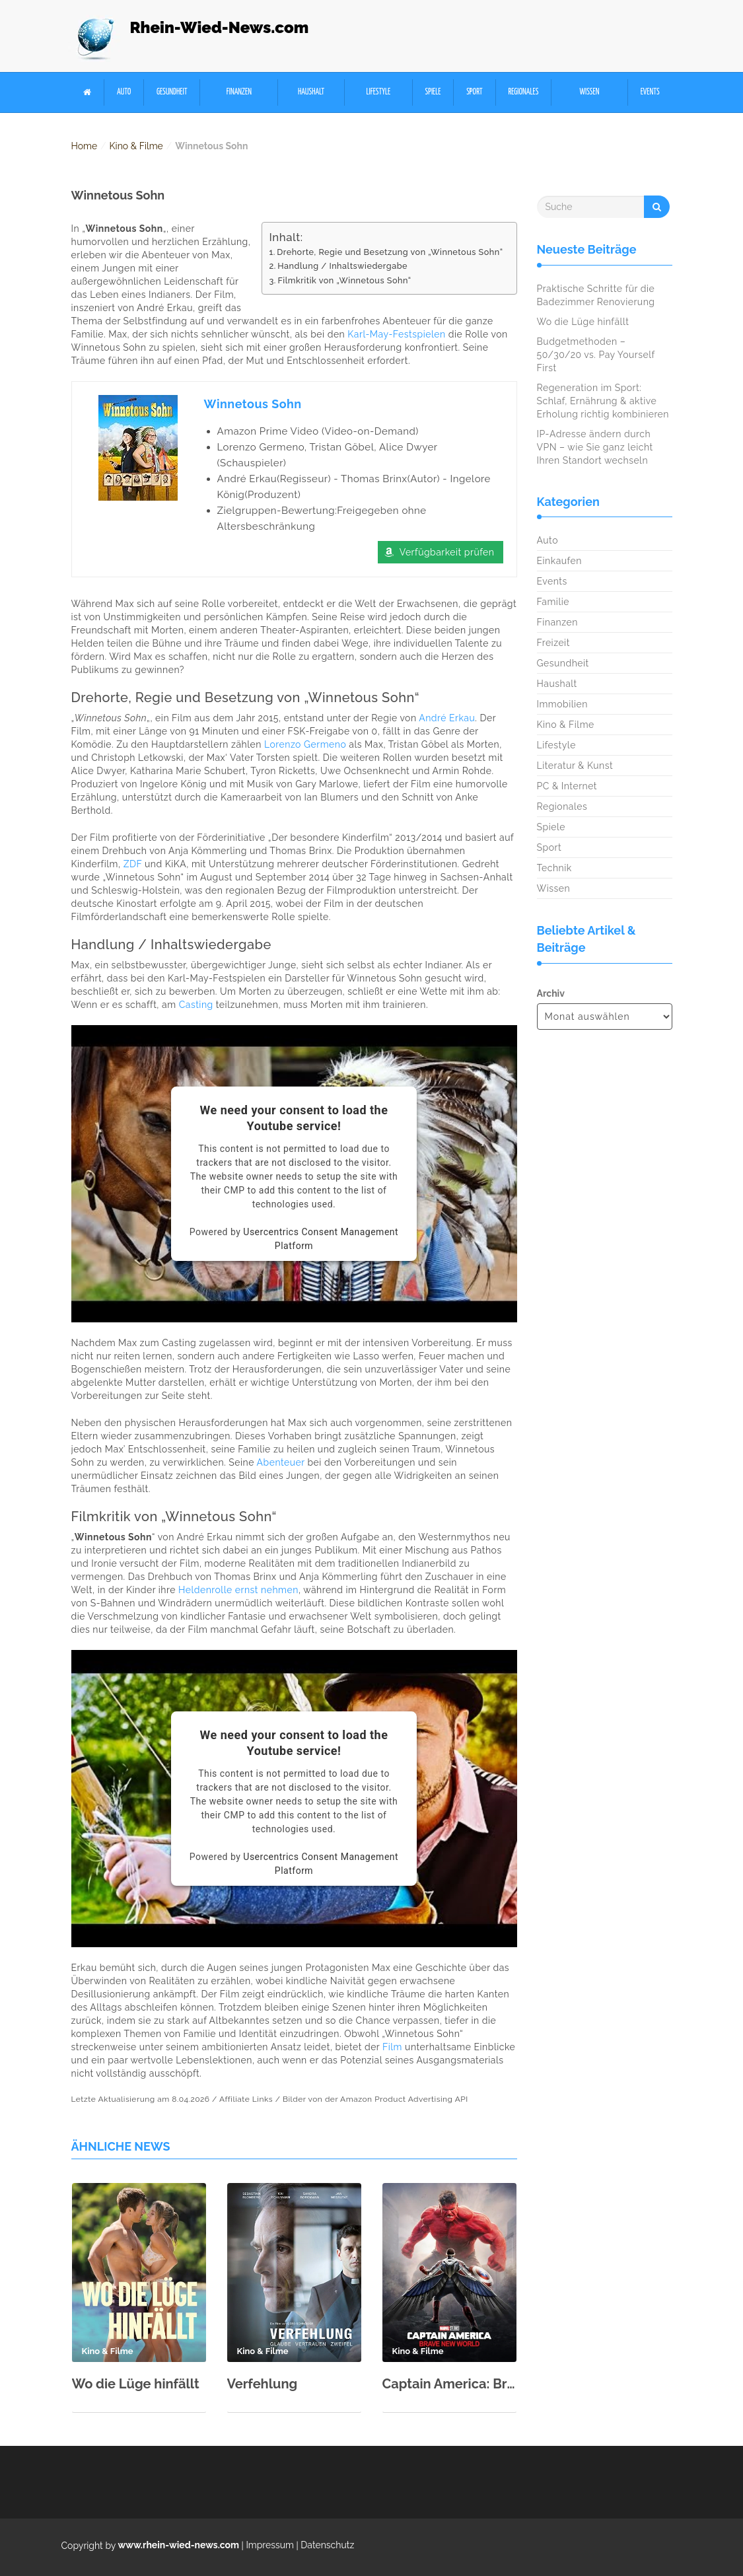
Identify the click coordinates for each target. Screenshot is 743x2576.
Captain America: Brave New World (449, 2384)
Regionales (523, 92)
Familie (553, 601)
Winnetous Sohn (253, 404)
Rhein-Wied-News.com (219, 27)
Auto (124, 92)
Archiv (551, 993)
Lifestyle (378, 92)
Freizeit (553, 642)
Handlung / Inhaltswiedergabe (342, 266)
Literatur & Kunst (575, 765)
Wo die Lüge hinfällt (135, 2384)
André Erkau (447, 718)
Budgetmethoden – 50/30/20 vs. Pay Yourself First (596, 354)
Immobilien (562, 704)
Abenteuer (281, 1463)
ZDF (133, 864)
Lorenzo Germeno (305, 745)
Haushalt (311, 92)
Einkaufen (559, 560)
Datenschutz (327, 2545)
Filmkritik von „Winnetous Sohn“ (344, 280)
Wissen (590, 92)
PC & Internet (567, 786)
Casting (196, 1005)
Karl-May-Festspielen (396, 334)
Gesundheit (172, 92)
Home (84, 146)
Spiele (433, 92)
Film (392, 2047)
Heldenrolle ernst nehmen (238, 1590)
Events (650, 92)
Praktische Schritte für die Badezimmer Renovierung (596, 295)
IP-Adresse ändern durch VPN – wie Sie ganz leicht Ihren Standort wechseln (595, 447)
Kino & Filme (136, 146)
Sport (474, 92)
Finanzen (239, 92)
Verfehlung (262, 2384)
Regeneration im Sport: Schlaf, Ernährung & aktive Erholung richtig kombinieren (603, 400)
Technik (554, 868)
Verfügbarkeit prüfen (447, 553)
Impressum (270, 2545)
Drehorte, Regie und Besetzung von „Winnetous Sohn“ (390, 252)
